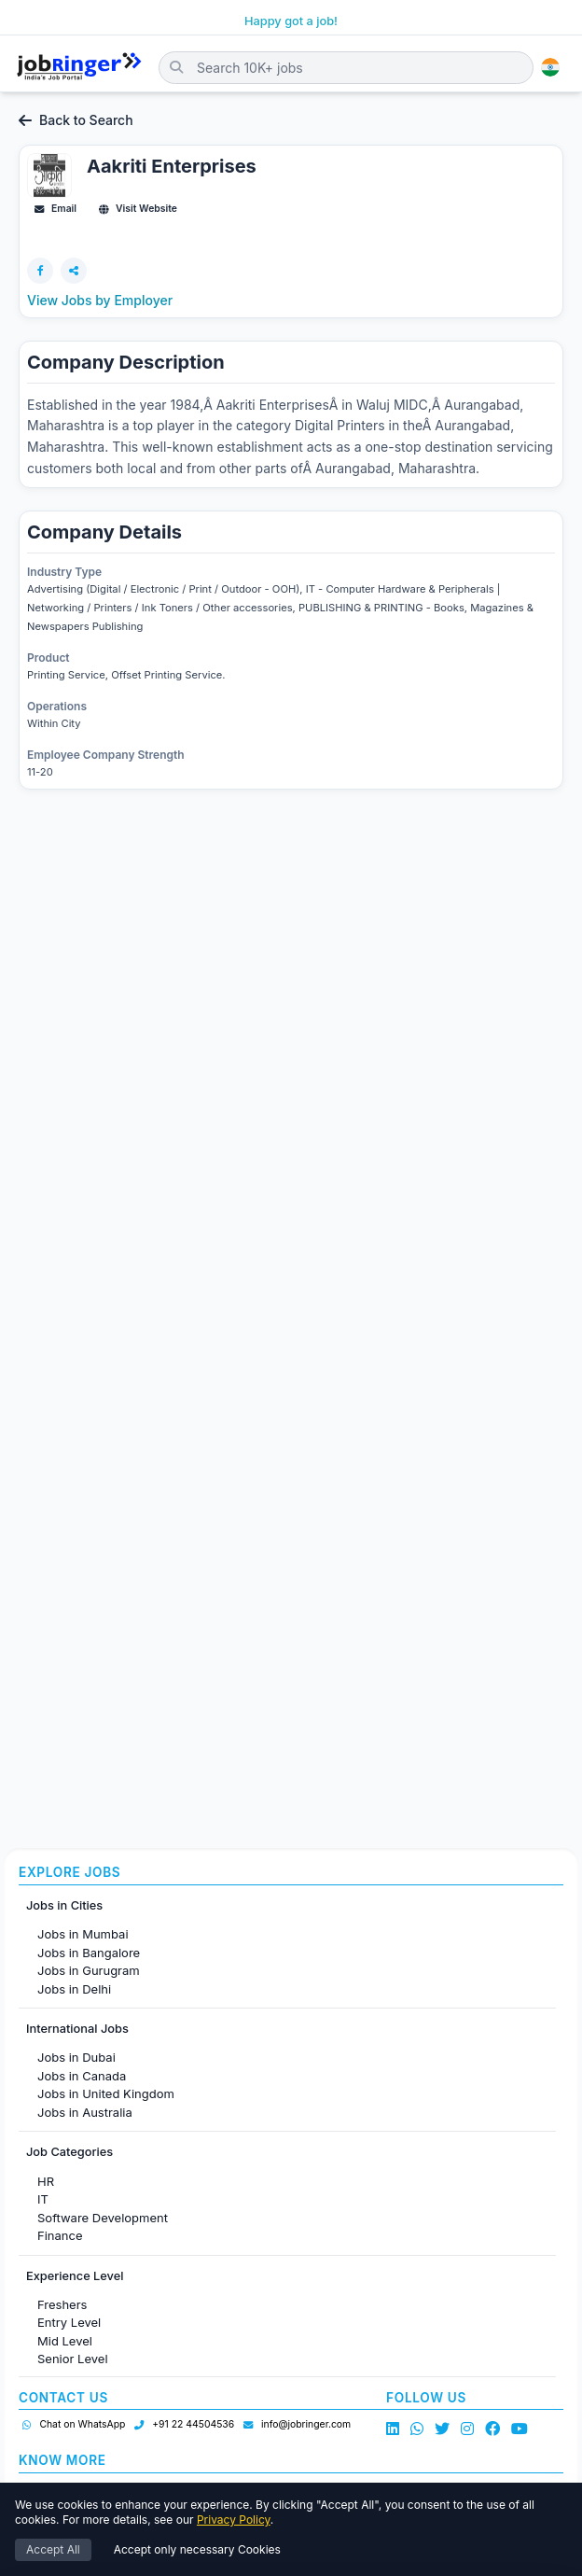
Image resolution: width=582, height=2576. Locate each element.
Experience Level (74, 2276)
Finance (60, 2235)
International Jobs (77, 2029)
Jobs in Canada (81, 2075)
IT (42, 2198)
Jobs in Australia (84, 2112)
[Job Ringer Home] (79, 67)
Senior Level (72, 2358)
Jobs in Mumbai (83, 1933)
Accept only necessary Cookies (197, 2549)
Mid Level (64, 2340)
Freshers (62, 2304)
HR (45, 2181)
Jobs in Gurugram (88, 1970)
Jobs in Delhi (74, 1988)
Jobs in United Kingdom (105, 2093)
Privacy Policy (233, 2520)
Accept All (53, 2549)
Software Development (102, 2217)
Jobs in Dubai (76, 2057)
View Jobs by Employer (100, 300)
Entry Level (69, 2322)
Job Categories (69, 2152)
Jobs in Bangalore (88, 1952)
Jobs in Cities (64, 1905)
